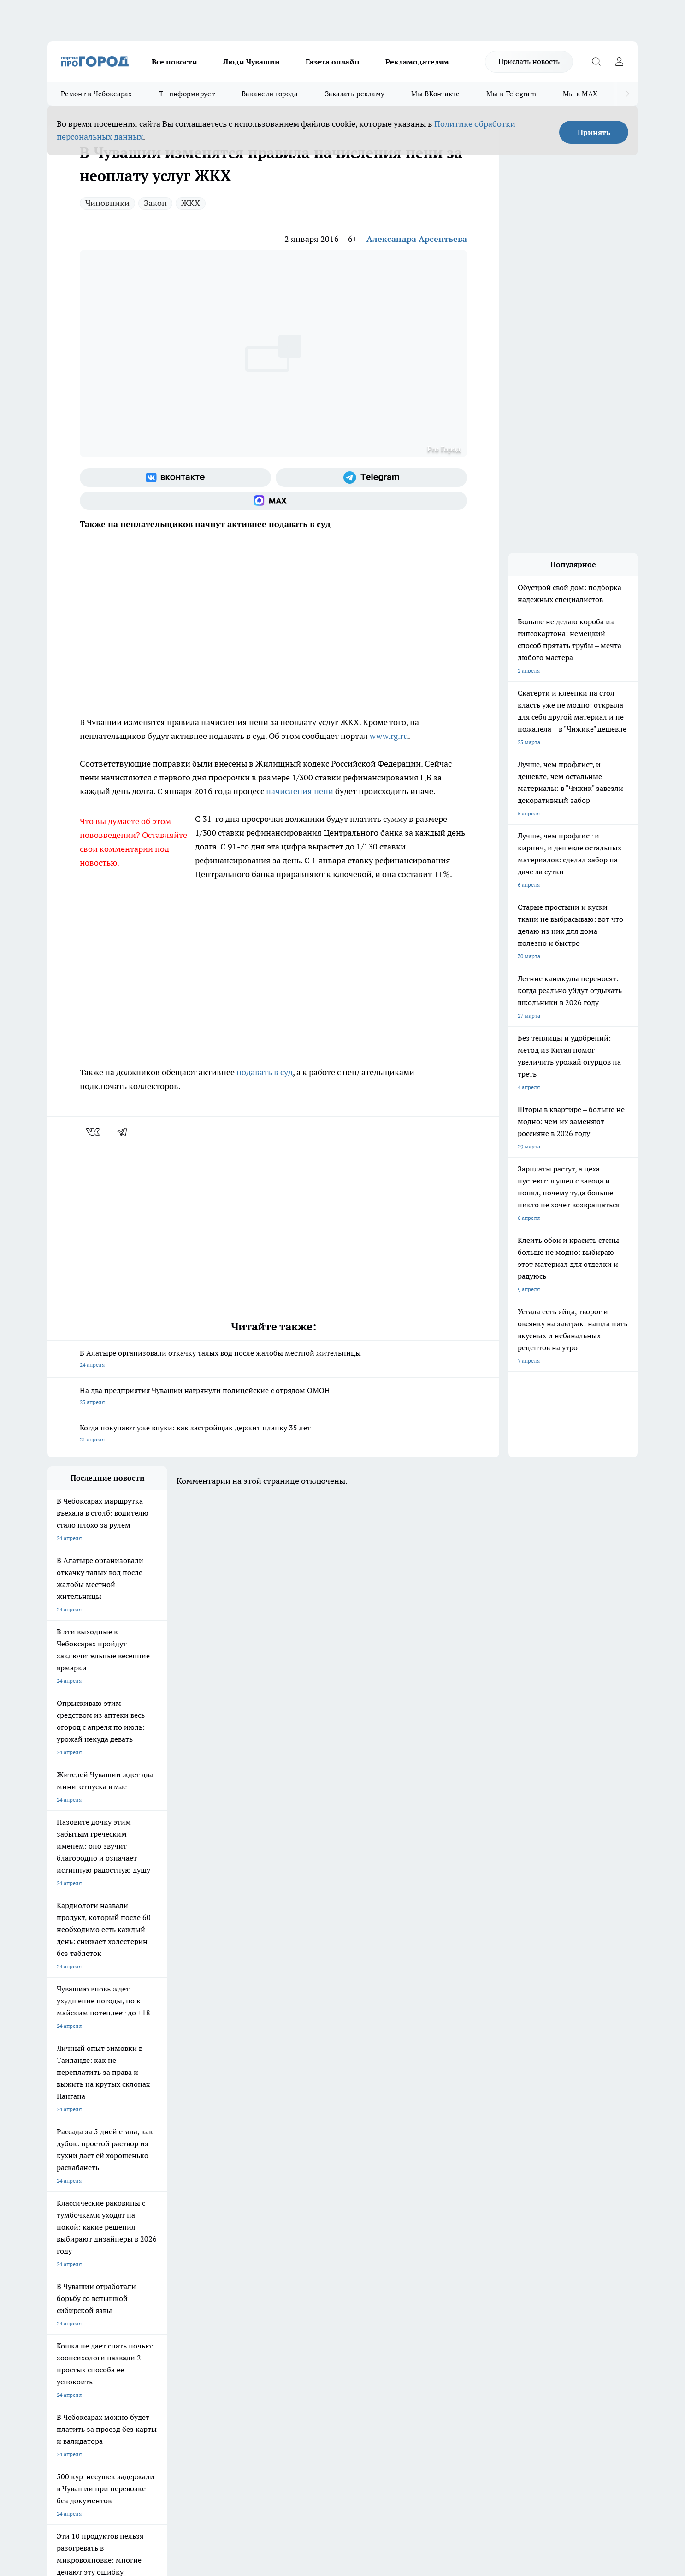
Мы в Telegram (511, 93)
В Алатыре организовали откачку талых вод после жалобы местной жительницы (273, 1359)
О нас (171, 2271)
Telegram (58, 2271)
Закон (155, 203)
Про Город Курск (148, 2217)
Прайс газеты (65, 2294)
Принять (594, 132)
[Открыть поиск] (596, 62)
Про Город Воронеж (311, 2205)
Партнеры (294, 2294)
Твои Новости (145, 2205)
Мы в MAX (580, 93)
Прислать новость (529, 61)
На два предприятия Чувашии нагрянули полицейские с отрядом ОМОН (273, 1397)
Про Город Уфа (304, 2217)
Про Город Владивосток (158, 2237)
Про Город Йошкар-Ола (236, 2205)
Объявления (62, 2283)
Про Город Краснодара (235, 2237)
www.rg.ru (389, 736)
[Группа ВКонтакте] (175, 477)
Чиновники (107, 203)
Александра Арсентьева (416, 239)
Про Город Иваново (389, 2205)
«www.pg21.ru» (111, 2314)
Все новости (174, 61)
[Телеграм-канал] (371, 477)
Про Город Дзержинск (76, 2237)
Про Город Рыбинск (231, 2217)
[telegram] (125, 1131)
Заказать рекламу (355, 93)
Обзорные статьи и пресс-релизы (324, 2283)
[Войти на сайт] (619, 62)
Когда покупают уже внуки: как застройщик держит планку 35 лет (273, 1434)
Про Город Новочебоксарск (82, 2205)
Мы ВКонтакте (435, 93)
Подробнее (291, 2429)
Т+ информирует (187, 93)
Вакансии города (270, 93)
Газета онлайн (333, 61)
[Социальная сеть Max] (273, 501)
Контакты (293, 2271)
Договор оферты (185, 2283)
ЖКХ (190, 203)
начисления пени (299, 791)
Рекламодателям (417, 61)
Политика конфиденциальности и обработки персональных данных (135, 2442)
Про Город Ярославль (75, 2217)
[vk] (94, 1131)
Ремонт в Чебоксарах (96, 93)
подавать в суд (264, 1072)
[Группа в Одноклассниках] (473, 2220)
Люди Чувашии (251, 61)
